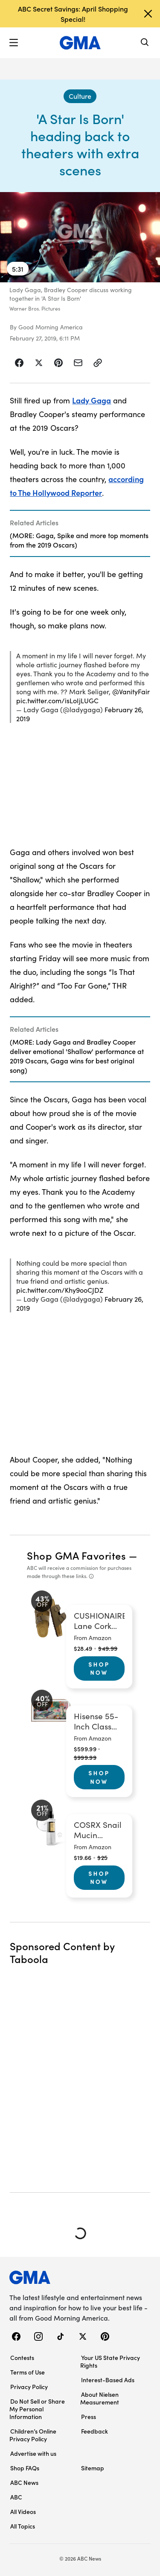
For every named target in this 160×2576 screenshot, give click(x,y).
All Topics (22, 2526)
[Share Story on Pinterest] (58, 362)
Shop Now (99, 1668)
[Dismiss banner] (148, 14)
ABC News (24, 2482)
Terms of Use (27, 2372)
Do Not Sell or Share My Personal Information (37, 2409)
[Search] (145, 43)
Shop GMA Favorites (76, 1555)
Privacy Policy (29, 2386)
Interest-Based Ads (107, 2379)
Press (88, 2416)
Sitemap (92, 2467)
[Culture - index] (80, 96)
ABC (16, 2497)
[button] (13, 42)
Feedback (94, 2431)
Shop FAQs (24, 2467)
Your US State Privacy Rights (110, 2361)
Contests (22, 2357)
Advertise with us (33, 2453)
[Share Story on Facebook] (19, 362)
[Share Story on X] (39, 362)
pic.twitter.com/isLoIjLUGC (57, 700)
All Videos (23, 2511)
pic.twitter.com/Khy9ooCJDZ (59, 1289)
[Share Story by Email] (78, 362)
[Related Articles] (80, 533)
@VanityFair (131, 691)
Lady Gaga (91, 400)
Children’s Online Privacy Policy (32, 2435)
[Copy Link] (97, 362)
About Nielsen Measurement (99, 2398)
